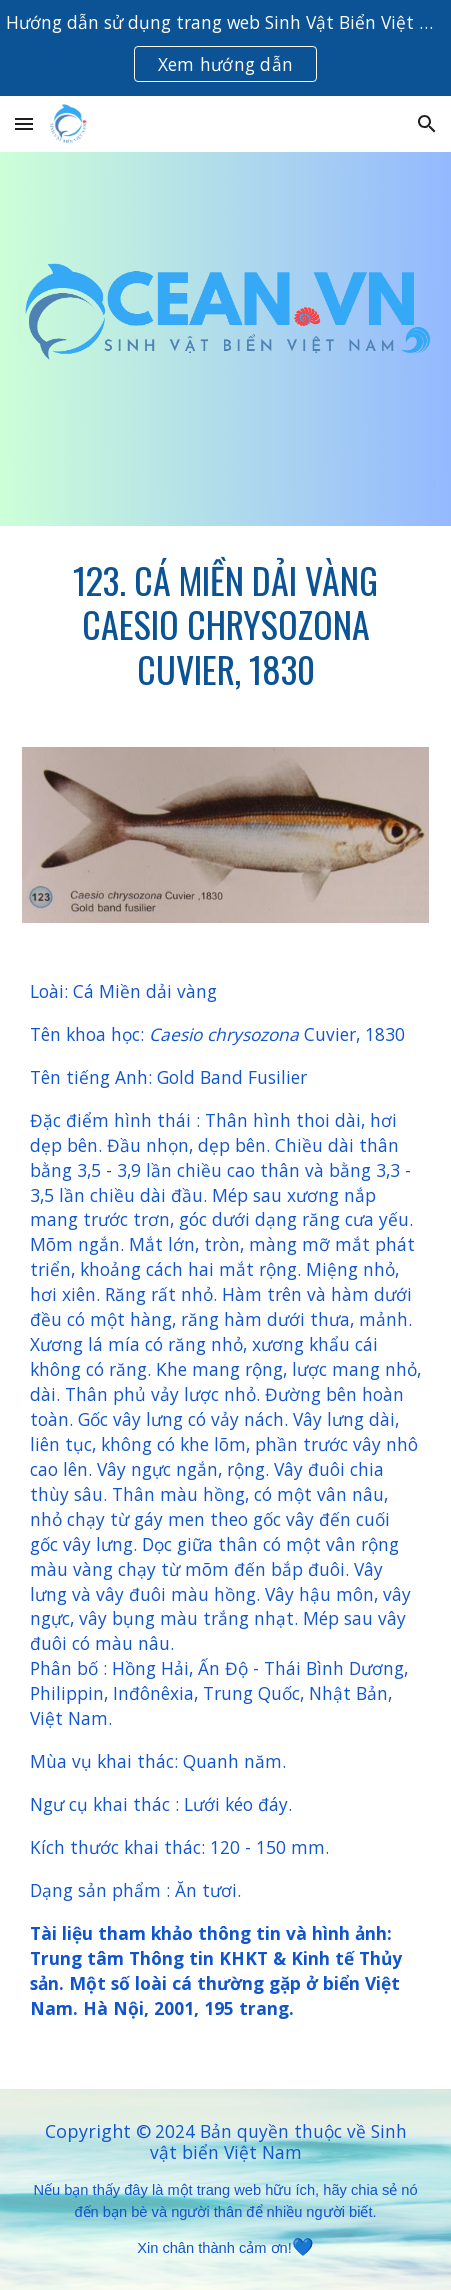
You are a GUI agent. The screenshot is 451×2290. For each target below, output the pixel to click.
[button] (24, 123)
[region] (225, 48)
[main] (226, 624)
